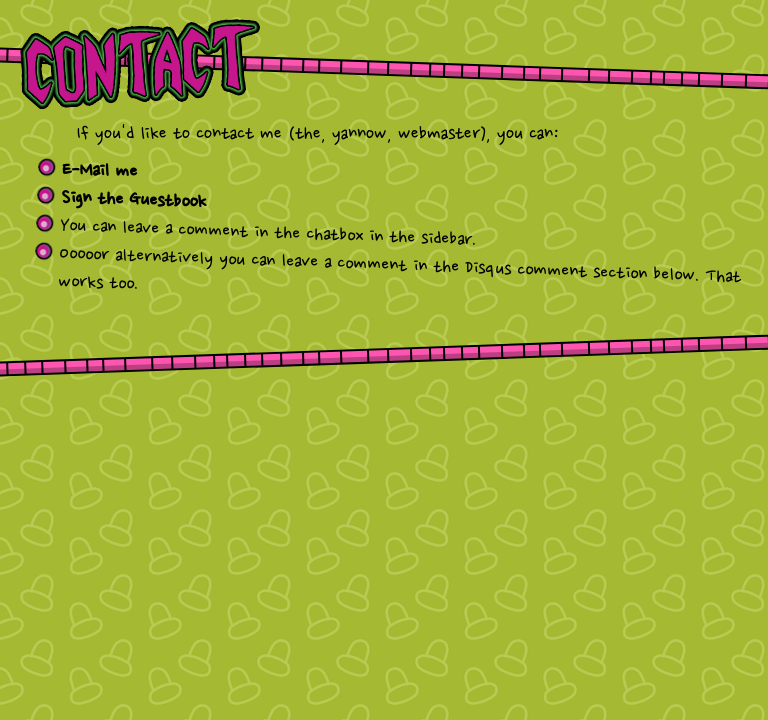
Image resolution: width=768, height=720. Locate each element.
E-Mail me (100, 171)
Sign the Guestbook (134, 200)
